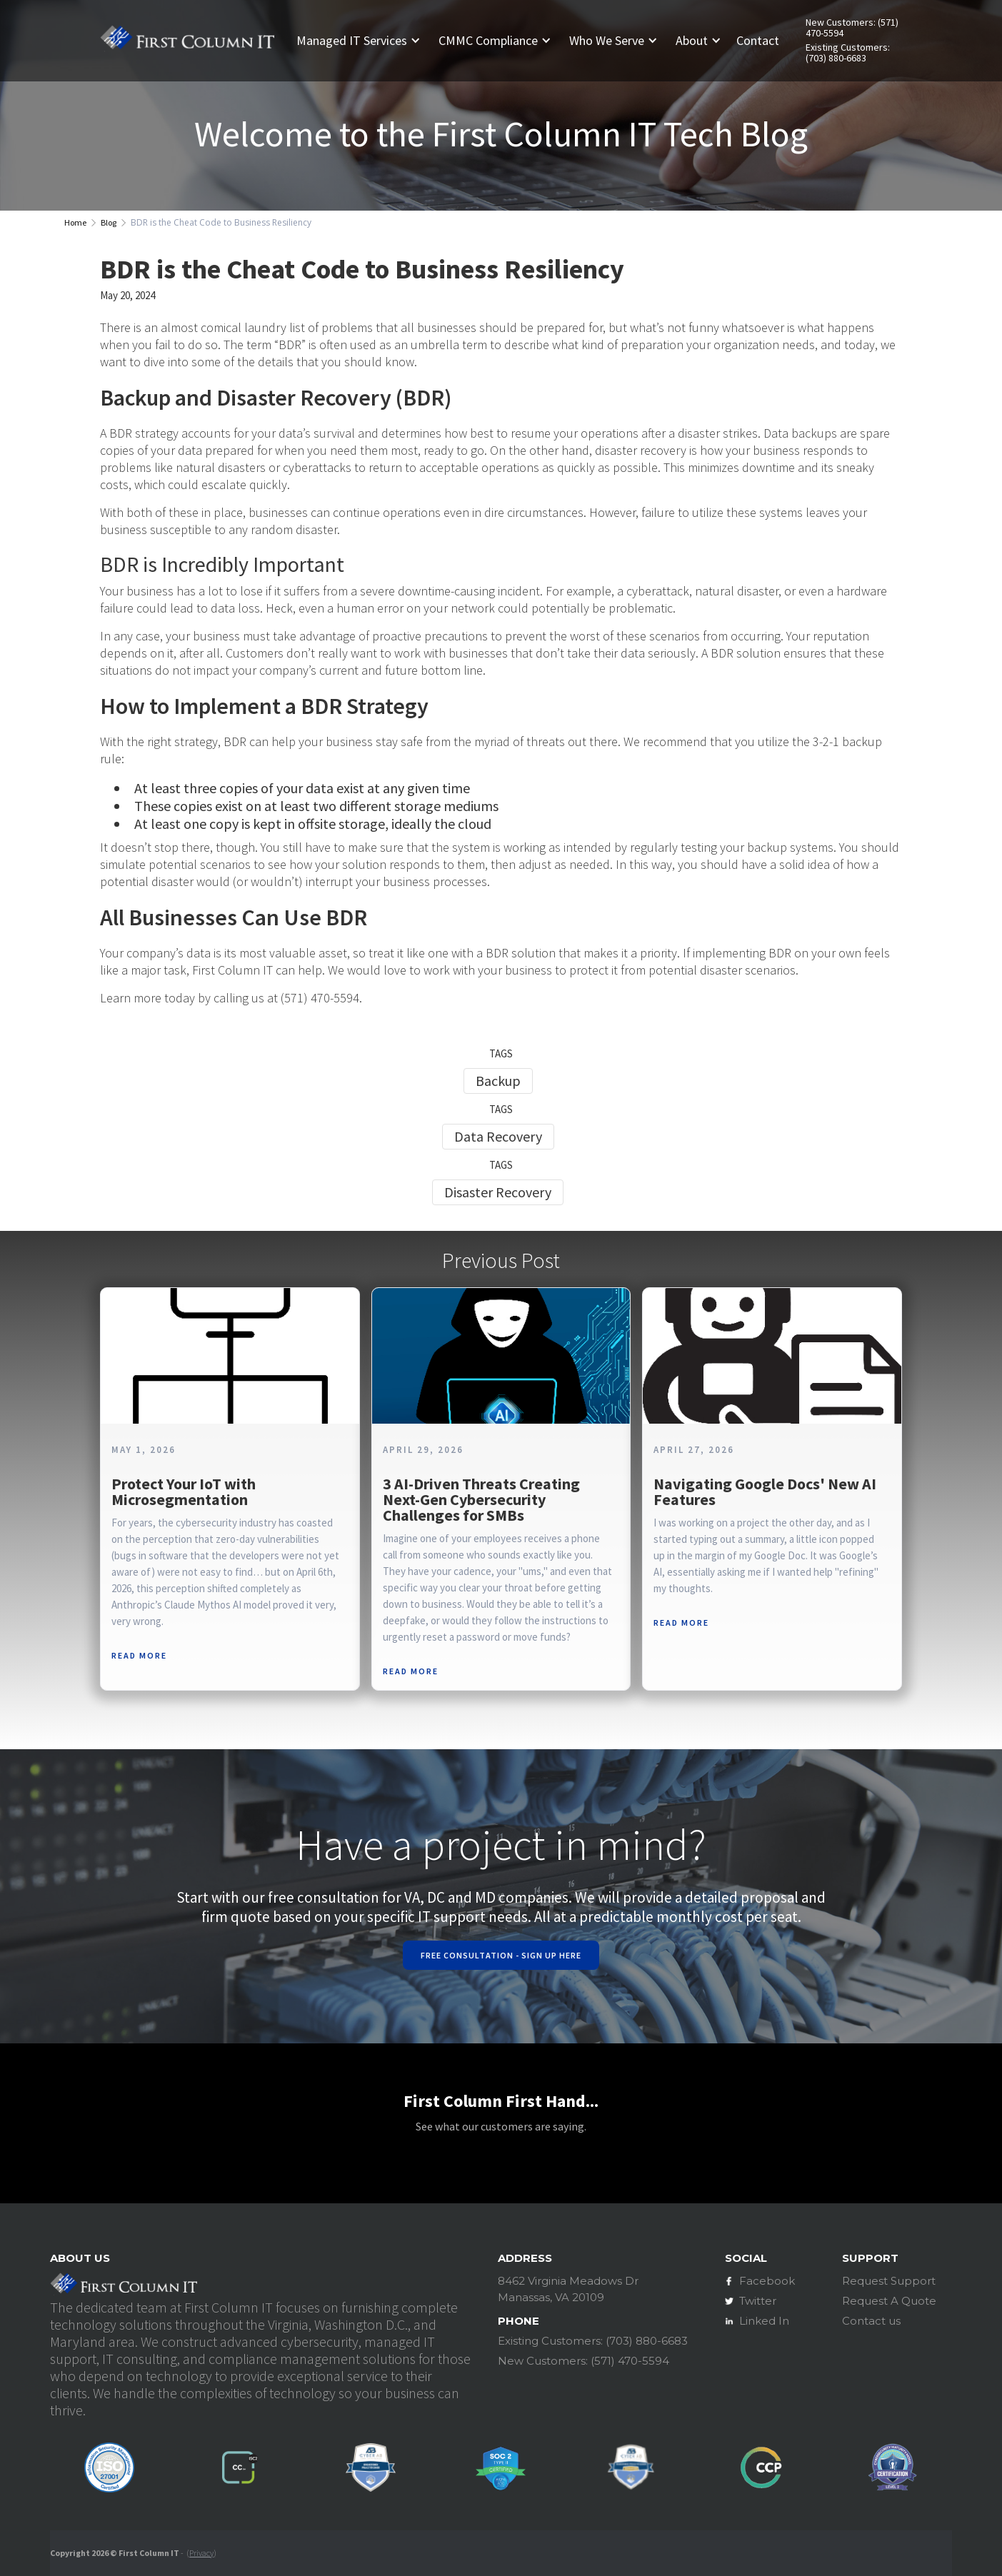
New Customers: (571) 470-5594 (852, 28)
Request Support (889, 2281)
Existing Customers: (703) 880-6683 (848, 53)
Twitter (757, 2301)
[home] (187, 40)
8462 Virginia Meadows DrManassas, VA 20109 (568, 2289)
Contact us (871, 2321)
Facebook (767, 2281)
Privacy (201, 2552)
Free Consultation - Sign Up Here (501, 1955)
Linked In (764, 2321)
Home (75, 222)
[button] (364, 41)
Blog (108, 222)
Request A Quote (889, 2301)
